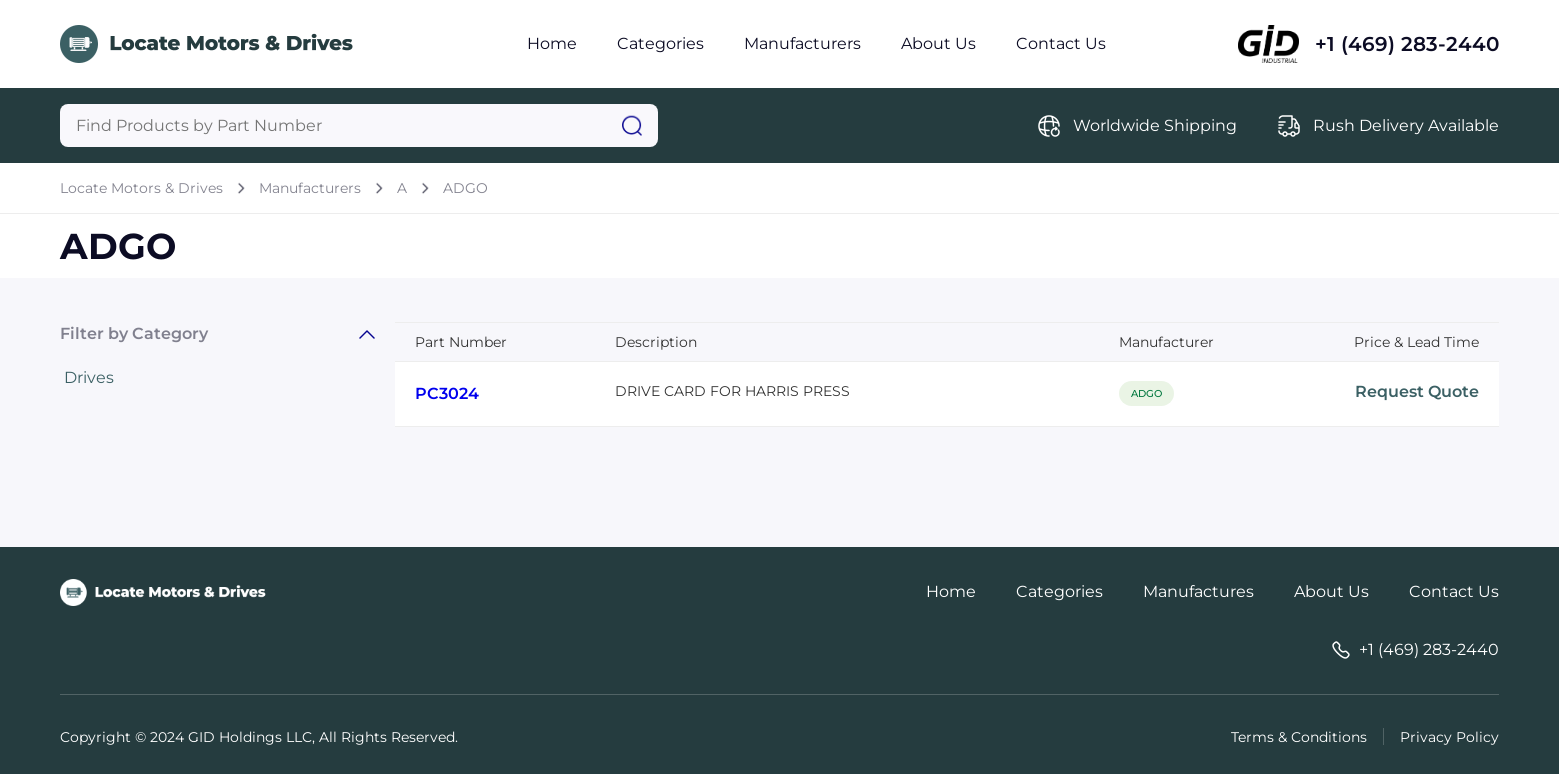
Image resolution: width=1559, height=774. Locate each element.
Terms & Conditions (1299, 737)
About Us (938, 43)
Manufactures (1198, 591)
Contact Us (1061, 43)
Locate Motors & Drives (141, 188)
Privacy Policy (1449, 737)
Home (552, 43)
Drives (89, 377)
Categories (660, 43)
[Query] (359, 125)
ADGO (465, 188)
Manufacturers (802, 43)
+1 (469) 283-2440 (1407, 44)
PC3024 (447, 393)
